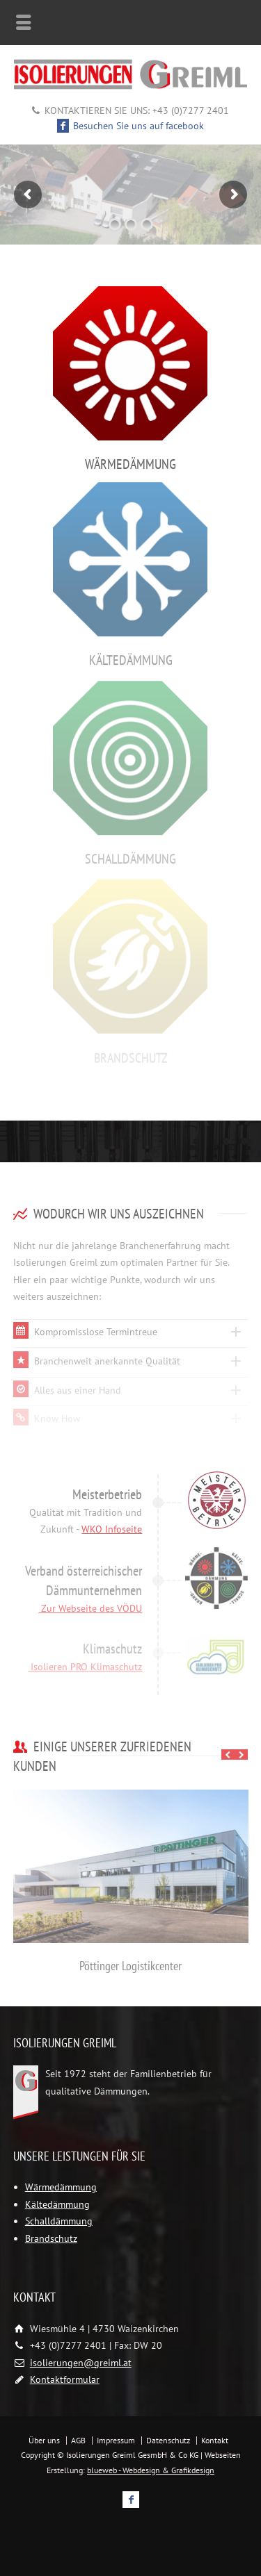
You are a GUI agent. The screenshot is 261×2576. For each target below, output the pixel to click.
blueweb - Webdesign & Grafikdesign (150, 2470)
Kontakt (214, 2440)
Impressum (116, 2440)
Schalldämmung (59, 2221)
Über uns (44, 2440)
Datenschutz (168, 2440)
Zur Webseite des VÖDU (90, 1601)
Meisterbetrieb (107, 1488)
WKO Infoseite (111, 1523)
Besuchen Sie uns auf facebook (131, 125)
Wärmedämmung (61, 2187)
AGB (78, 2440)
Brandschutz (51, 2238)
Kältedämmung (57, 2204)
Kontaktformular (65, 2379)
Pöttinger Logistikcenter (130, 1966)
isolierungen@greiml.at (81, 2362)
